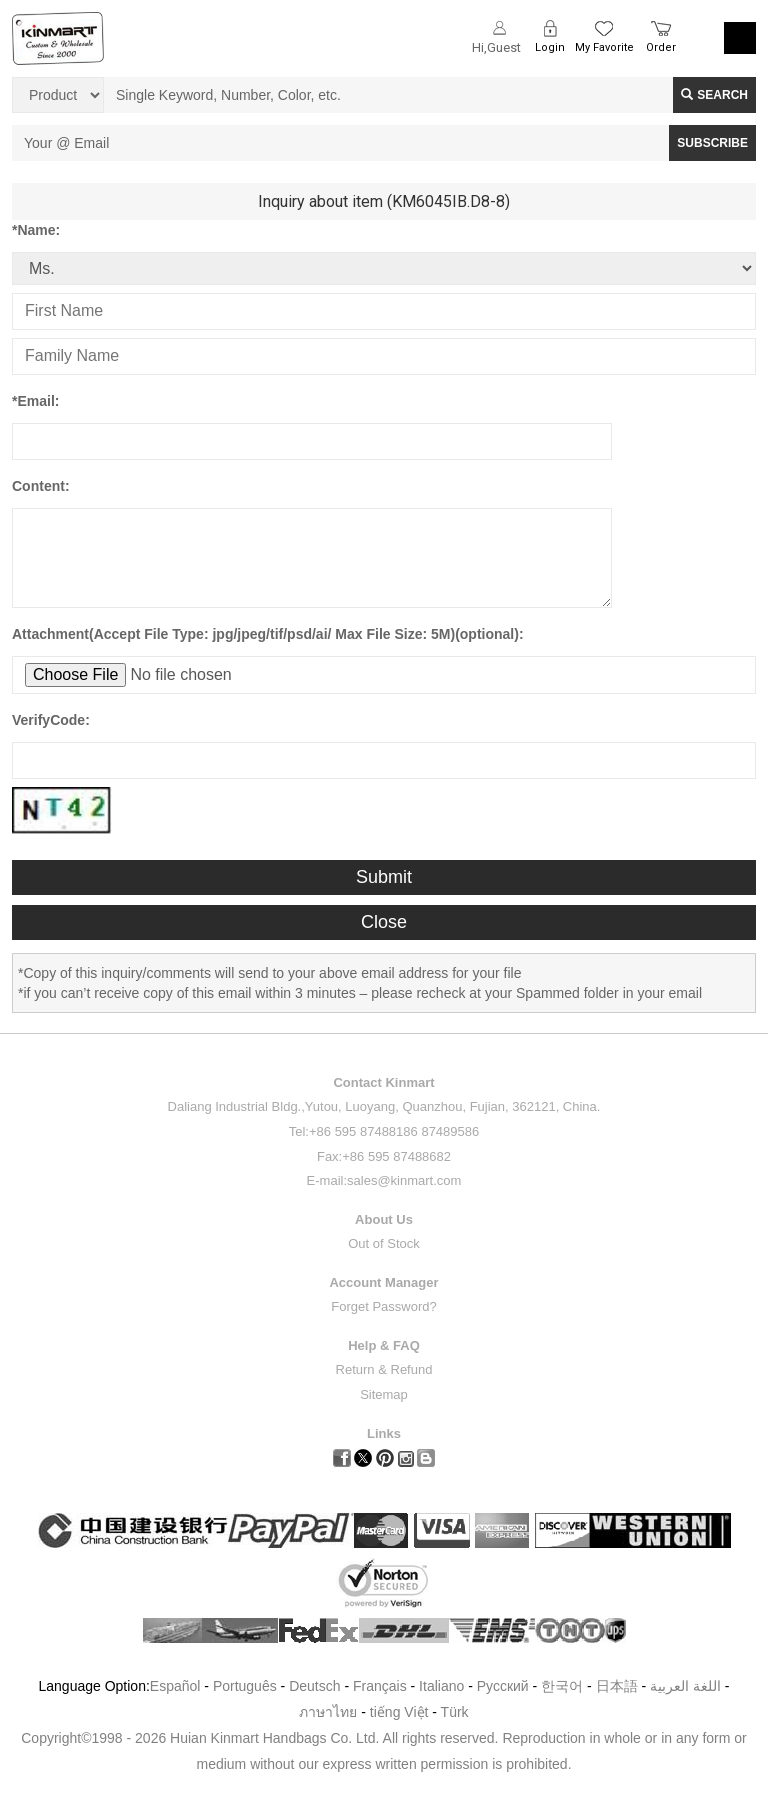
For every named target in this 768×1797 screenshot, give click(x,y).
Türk (455, 1712)
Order (661, 47)
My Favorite (604, 47)
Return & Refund (384, 1369)
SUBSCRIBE (712, 143)
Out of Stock (384, 1243)
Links (384, 1433)
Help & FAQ (384, 1345)
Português (245, 1686)
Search (714, 95)
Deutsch (314, 1686)
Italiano (441, 1686)
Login (550, 47)
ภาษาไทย (328, 1712)
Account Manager (383, 1282)
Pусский (503, 1686)
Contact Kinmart (383, 1082)
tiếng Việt (399, 1712)
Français (380, 1686)
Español (175, 1686)
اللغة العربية (687, 1686)
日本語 (617, 1686)
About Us (384, 1219)
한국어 (562, 1686)
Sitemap (384, 1394)
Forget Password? (384, 1306)
